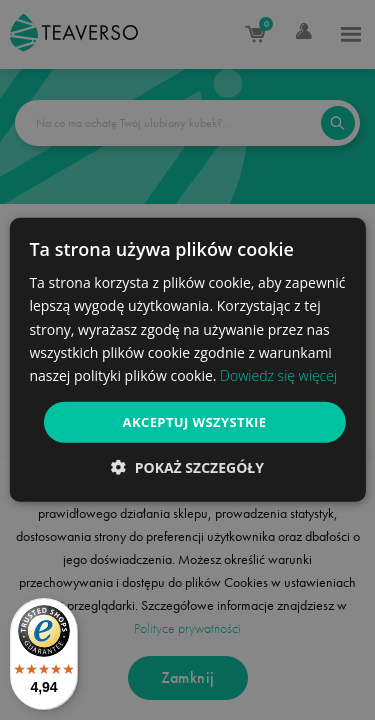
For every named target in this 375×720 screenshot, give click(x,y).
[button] (187, 467)
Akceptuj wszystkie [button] (195, 422)
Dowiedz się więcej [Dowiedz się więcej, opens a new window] (278, 375)
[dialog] (187, 360)
